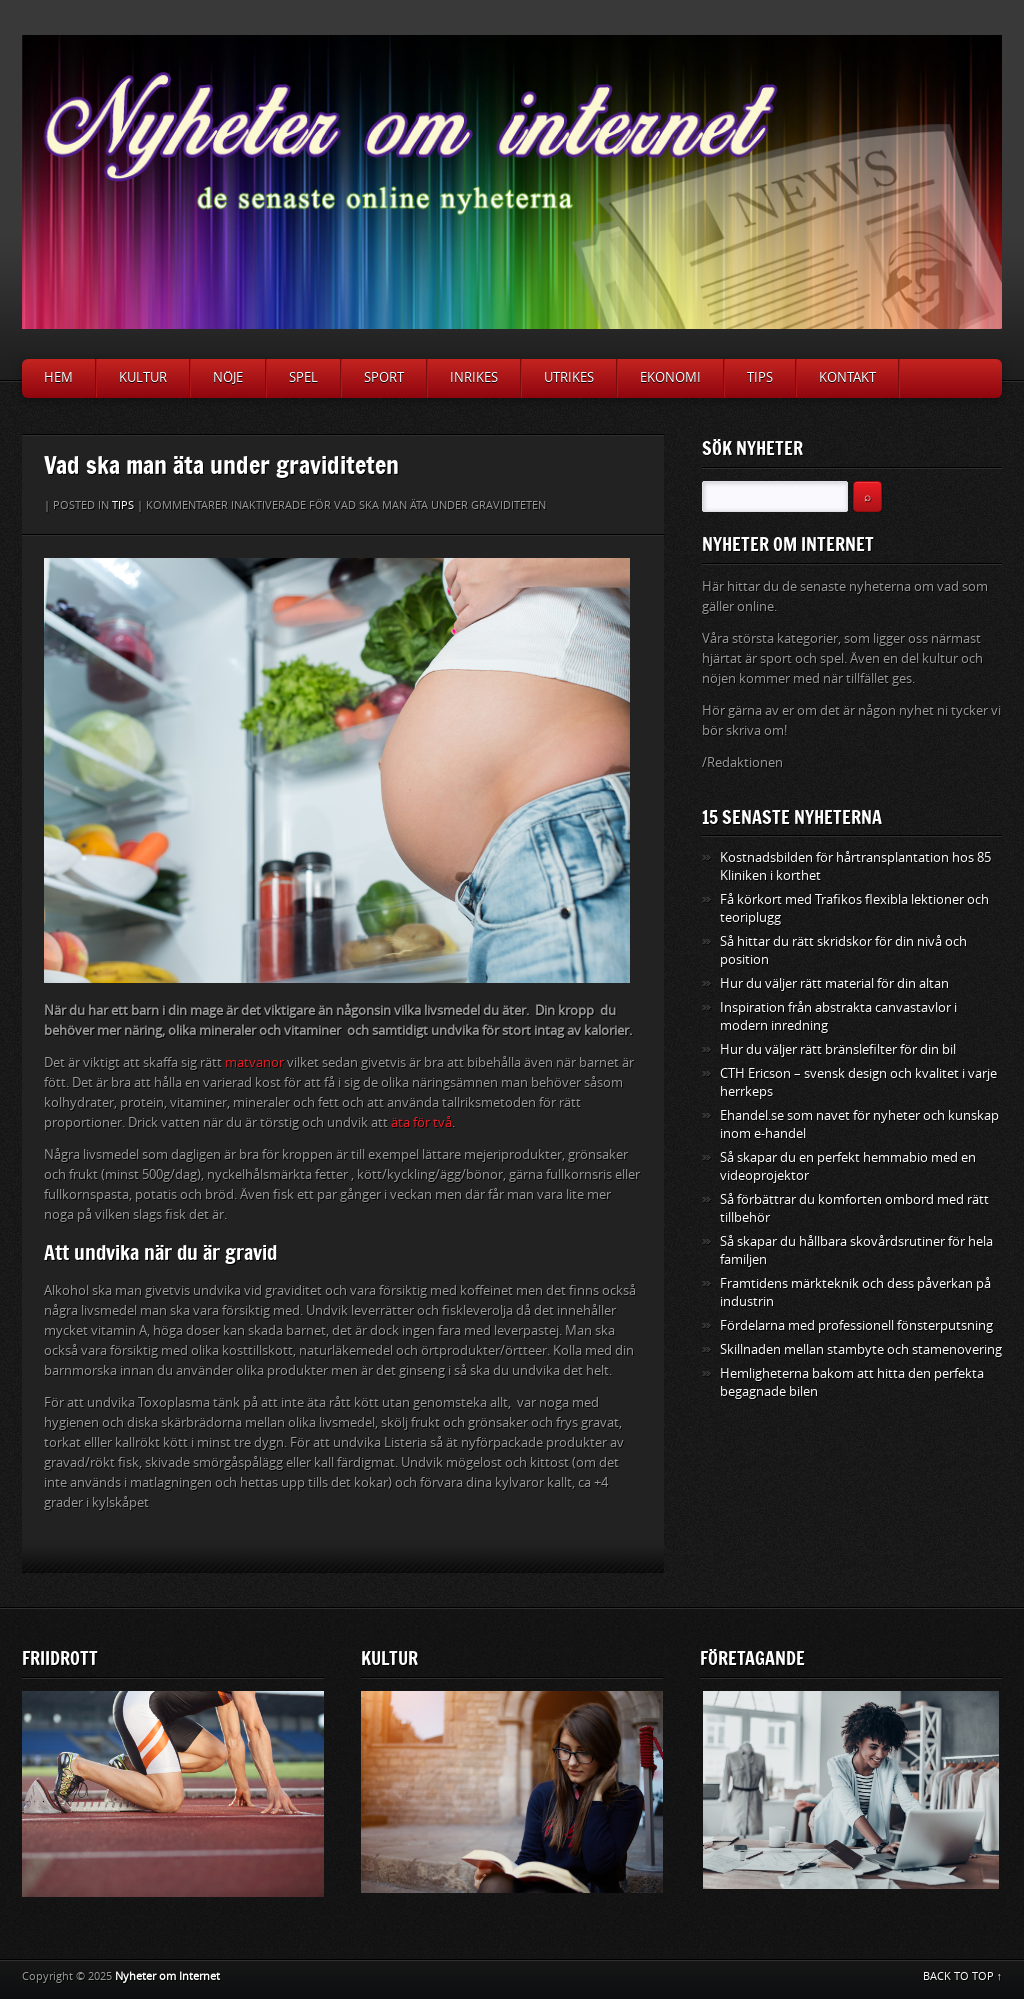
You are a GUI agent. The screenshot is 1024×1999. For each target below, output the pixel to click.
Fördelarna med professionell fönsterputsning (856, 1325)
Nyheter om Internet (167, 1976)
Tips (760, 377)
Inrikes (474, 377)
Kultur (143, 377)
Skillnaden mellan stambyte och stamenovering (861, 1349)
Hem (58, 377)
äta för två (421, 1122)
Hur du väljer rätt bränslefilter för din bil (838, 1049)
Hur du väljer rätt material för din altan (834, 983)
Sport (384, 377)
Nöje (228, 377)
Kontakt (847, 377)
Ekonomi (670, 377)
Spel (303, 377)
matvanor (254, 1062)
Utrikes (569, 377)
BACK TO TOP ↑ (963, 1976)
